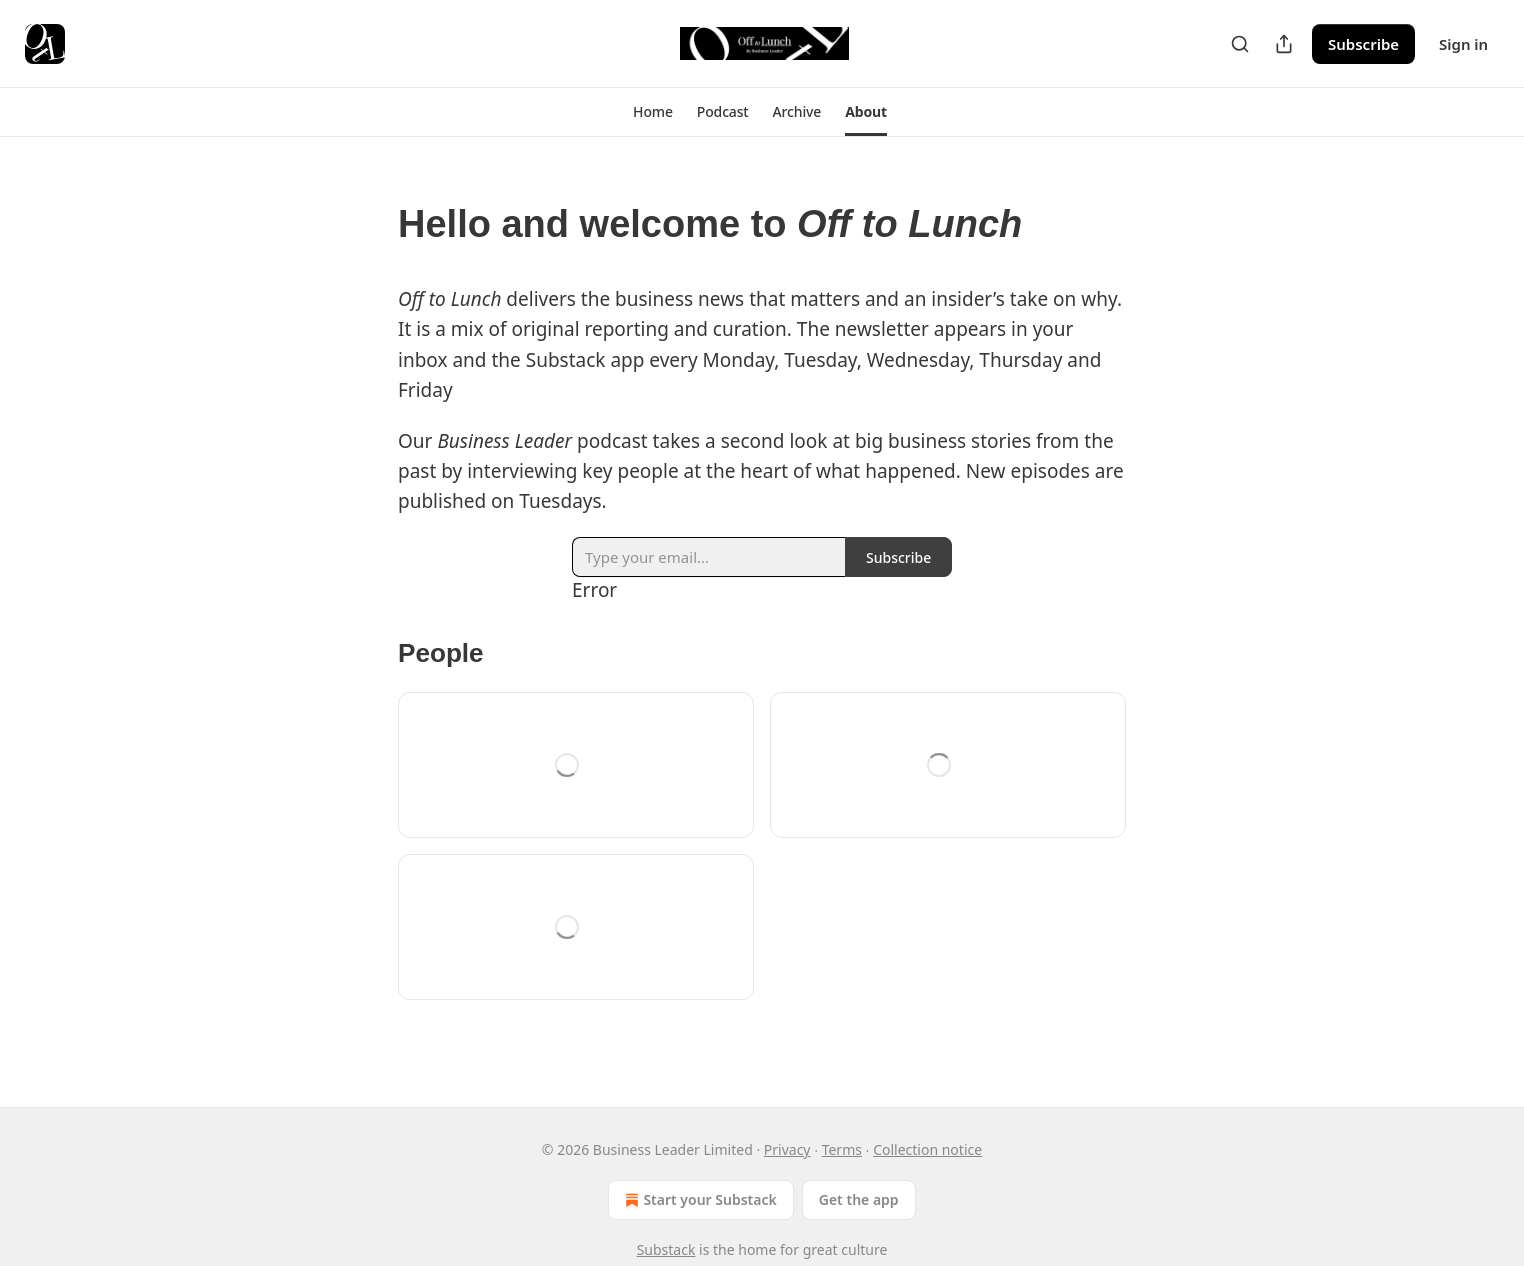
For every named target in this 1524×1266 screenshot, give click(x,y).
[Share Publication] (1284, 44)
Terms (842, 1149)
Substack (666, 1249)
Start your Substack (698, 1200)
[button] (653, 112)
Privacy (787, 1149)
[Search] (1240, 44)
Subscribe (1363, 44)
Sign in (1463, 44)
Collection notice (927, 1149)
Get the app (859, 1199)
